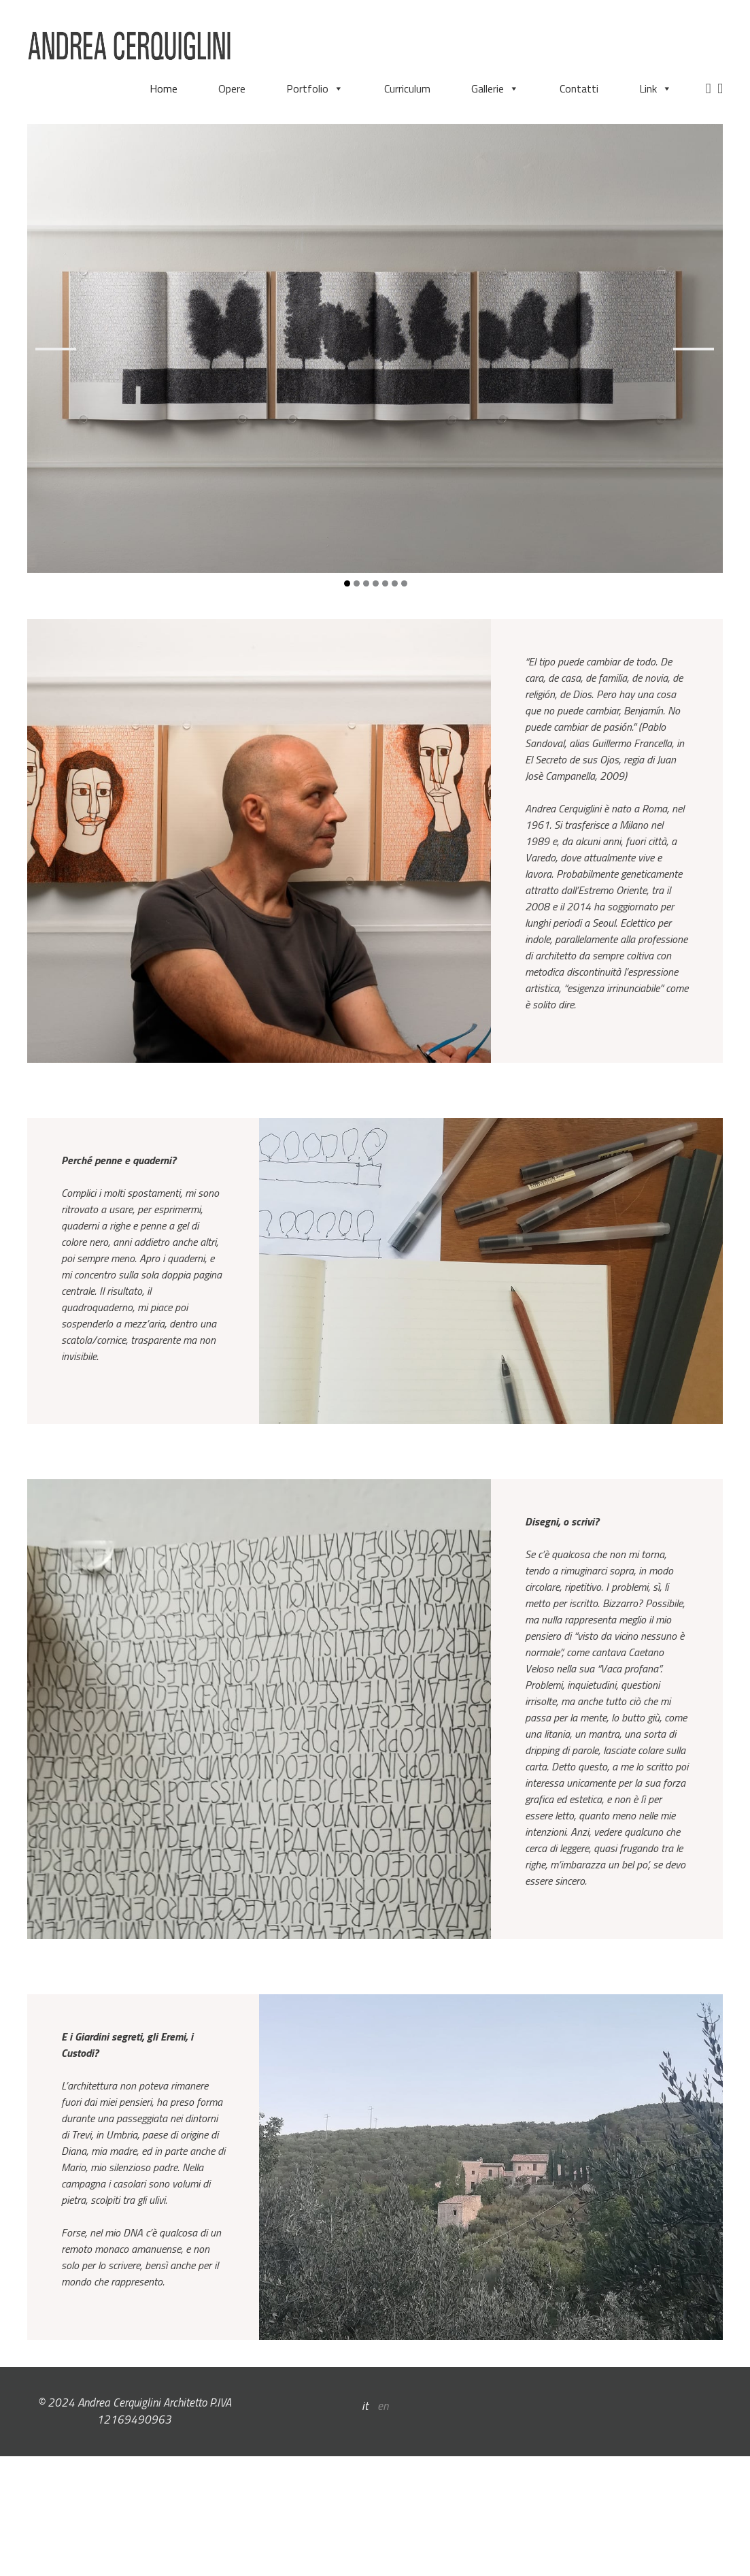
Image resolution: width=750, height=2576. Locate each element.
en (382, 2406)
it (365, 2406)
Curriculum (407, 88)
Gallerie (495, 88)
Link (655, 88)
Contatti (579, 88)
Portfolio (314, 88)
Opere (231, 88)
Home (163, 88)
